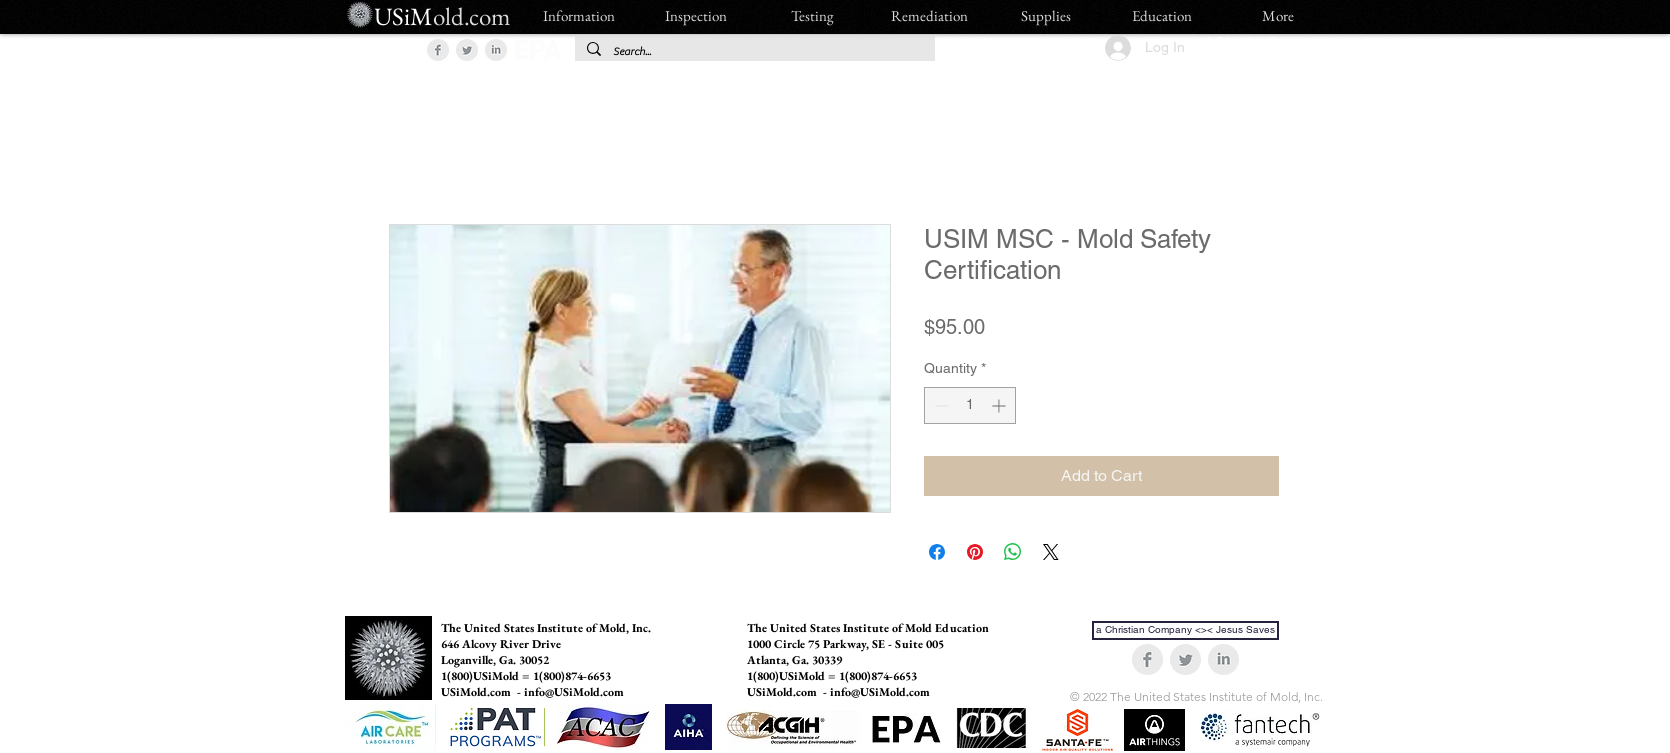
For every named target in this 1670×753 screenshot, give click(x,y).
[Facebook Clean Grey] (438, 50)
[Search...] (753, 51)
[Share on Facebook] (937, 552)
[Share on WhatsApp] (1013, 552)
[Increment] (1000, 405)
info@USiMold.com (574, 692)
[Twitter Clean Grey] (467, 50)
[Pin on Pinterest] (975, 552)
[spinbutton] (970, 405)
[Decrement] (939, 405)
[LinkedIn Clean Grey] (496, 50)
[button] (389, 48)
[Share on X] (1051, 552)
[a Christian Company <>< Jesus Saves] (1185, 630)
